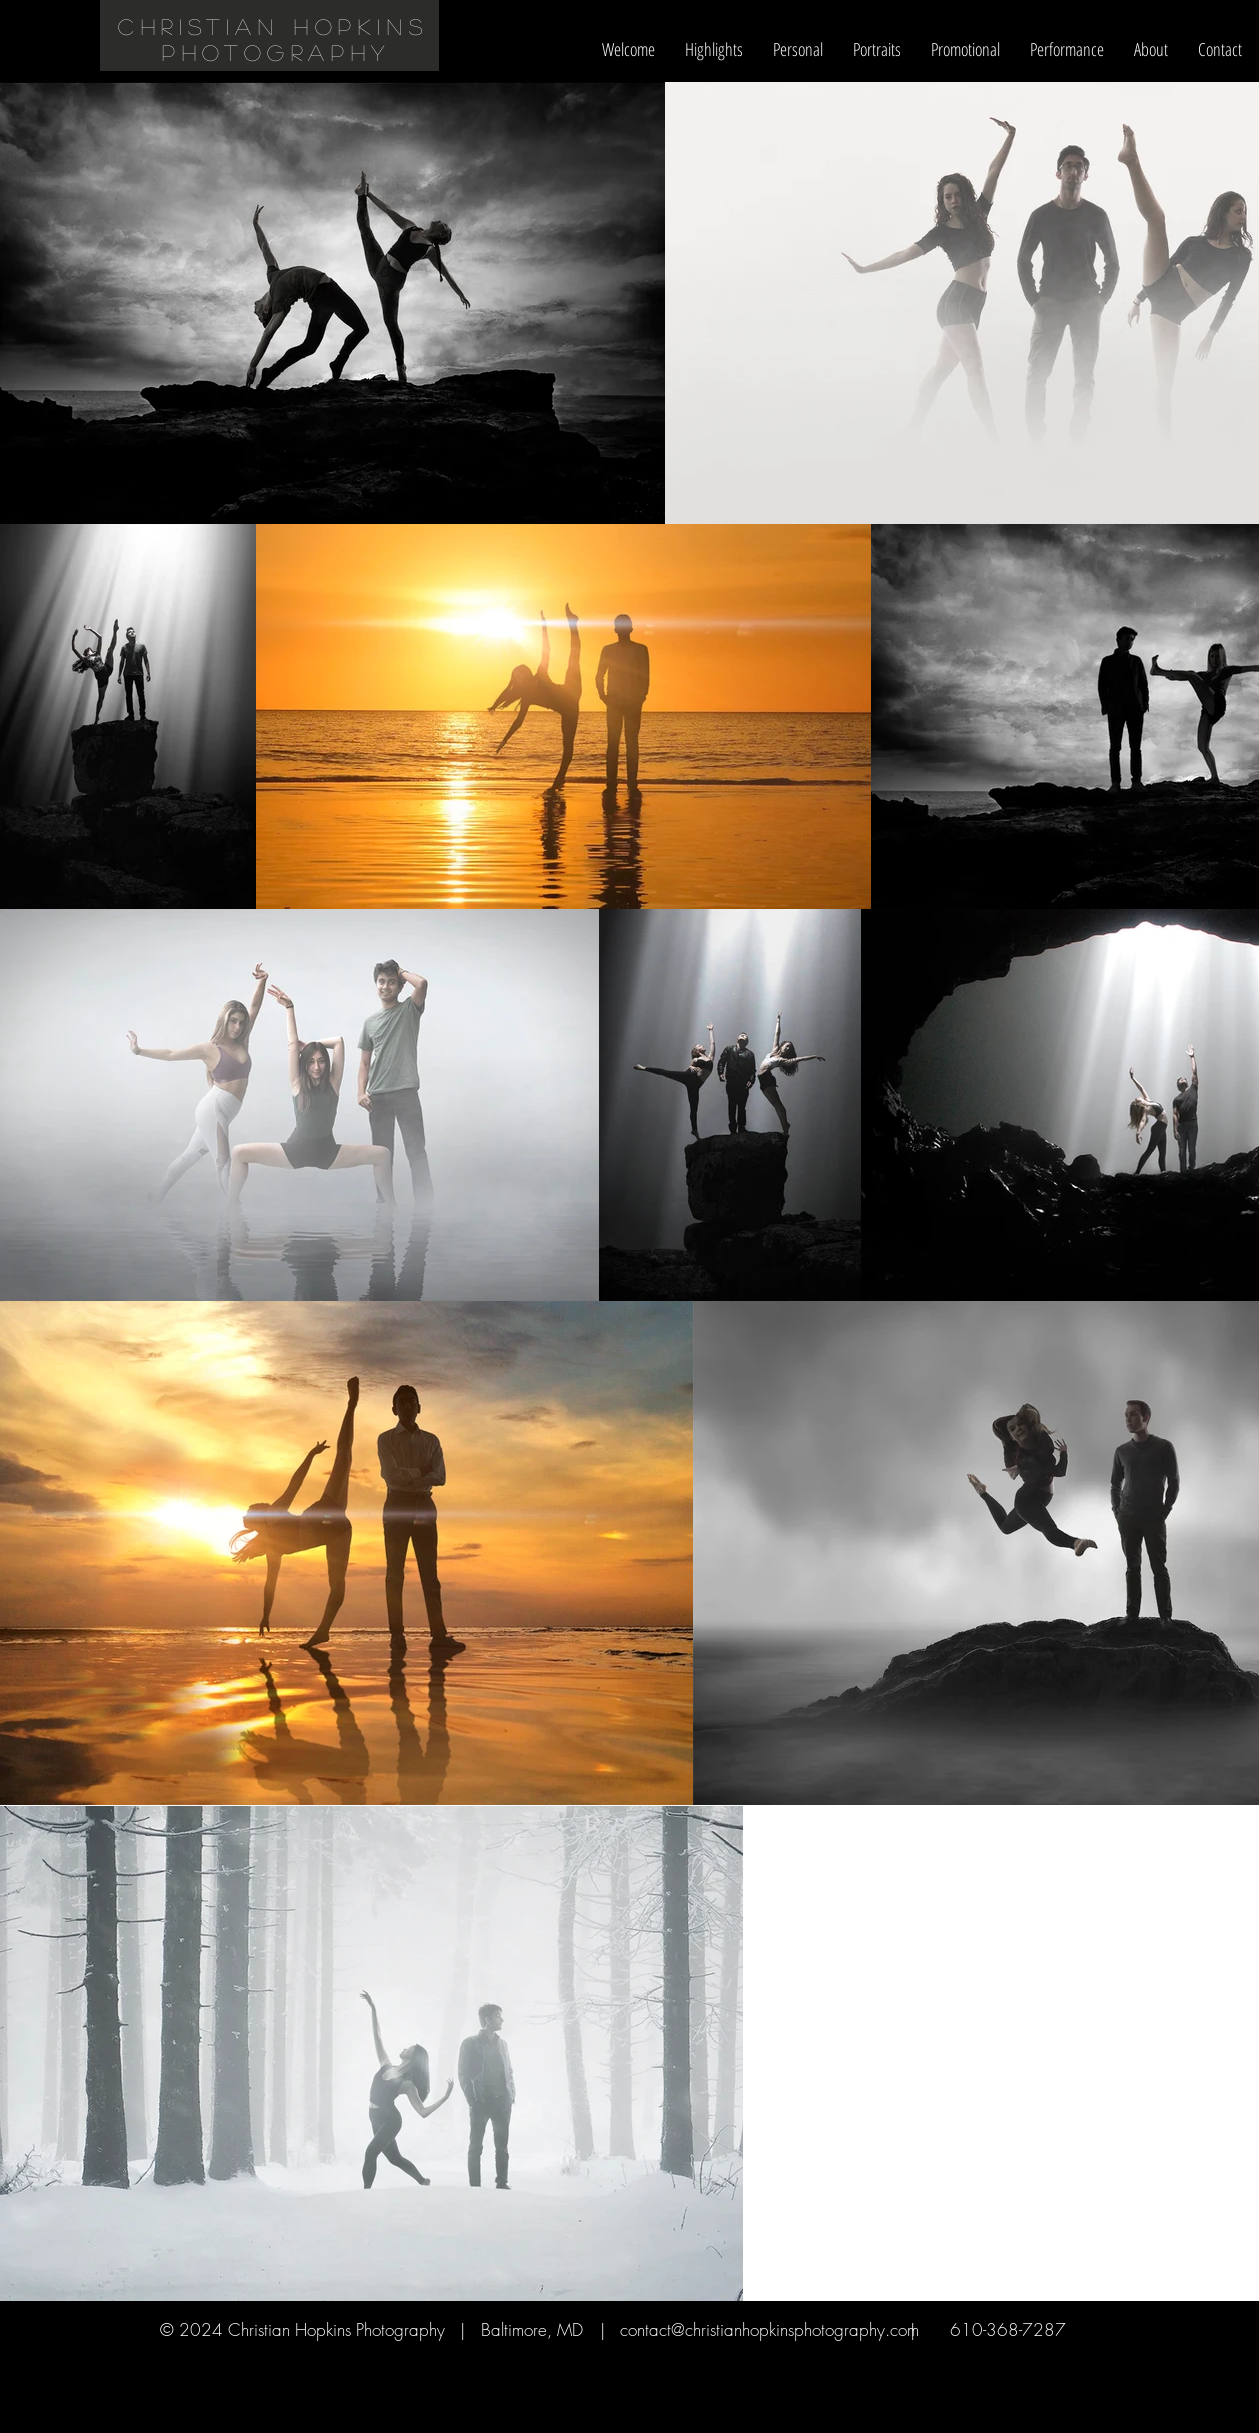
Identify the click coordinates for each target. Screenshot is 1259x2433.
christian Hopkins (273, 26)
